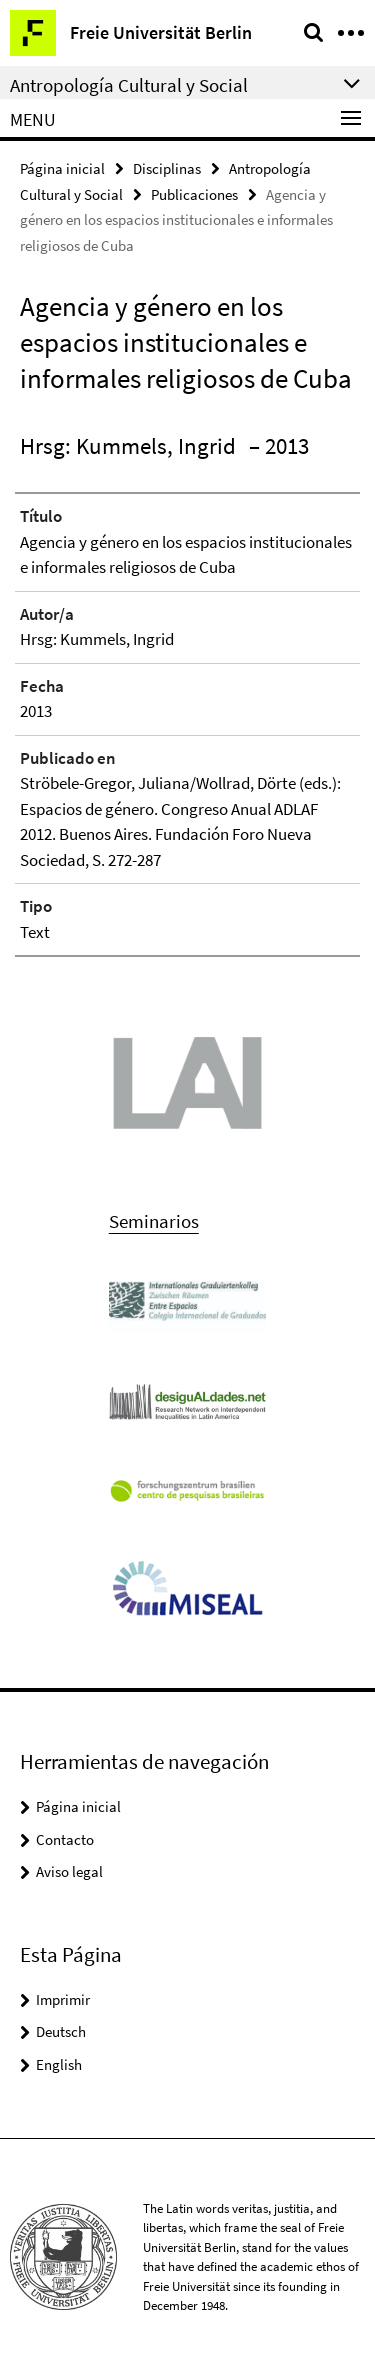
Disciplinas (167, 168)
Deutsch (61, 2031)
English (59, 2064)
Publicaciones (194, 194)
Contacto (65, 1839)
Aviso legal (69, 1871)
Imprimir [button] (63, 1999)
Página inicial (62, 168)
